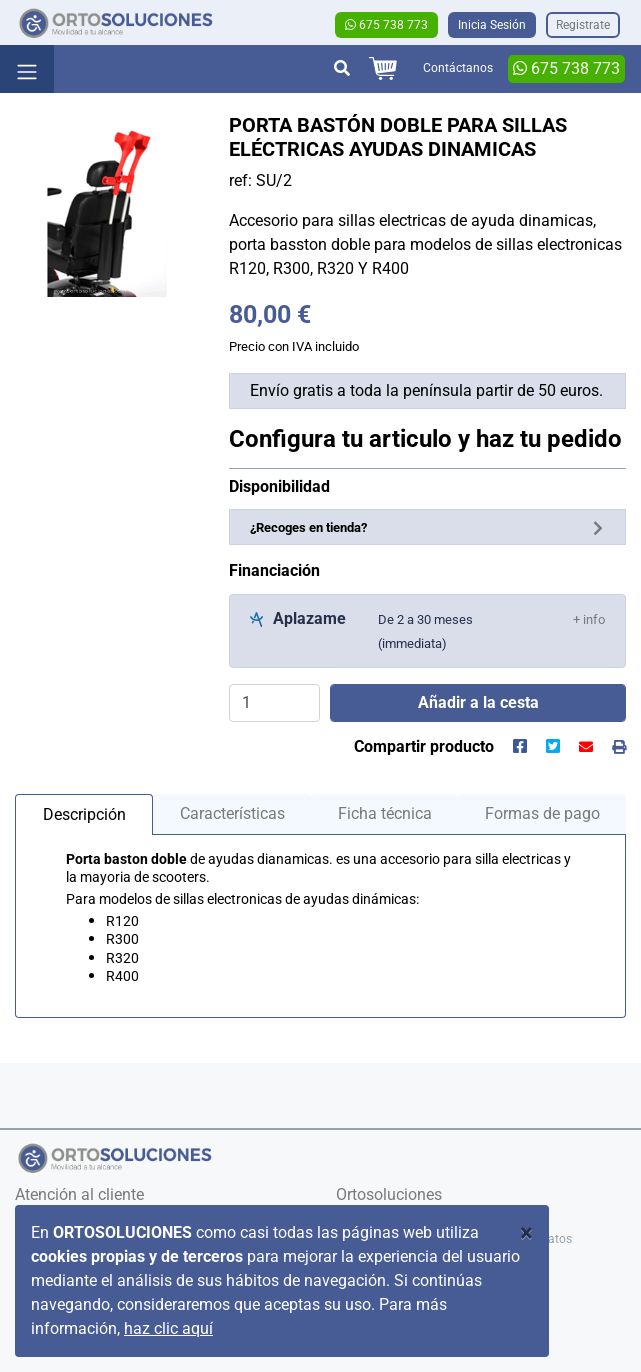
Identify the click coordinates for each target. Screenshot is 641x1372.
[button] (589, 618)
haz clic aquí (168, 1328)
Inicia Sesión (492, 25)
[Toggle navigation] (27, 69)
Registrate (583, 25)
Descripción (84, 814)
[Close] (526, 1233)
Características (232, 813)
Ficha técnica (385, 813)
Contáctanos (458, 68)
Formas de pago (542, 813)
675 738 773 (386, 25)
